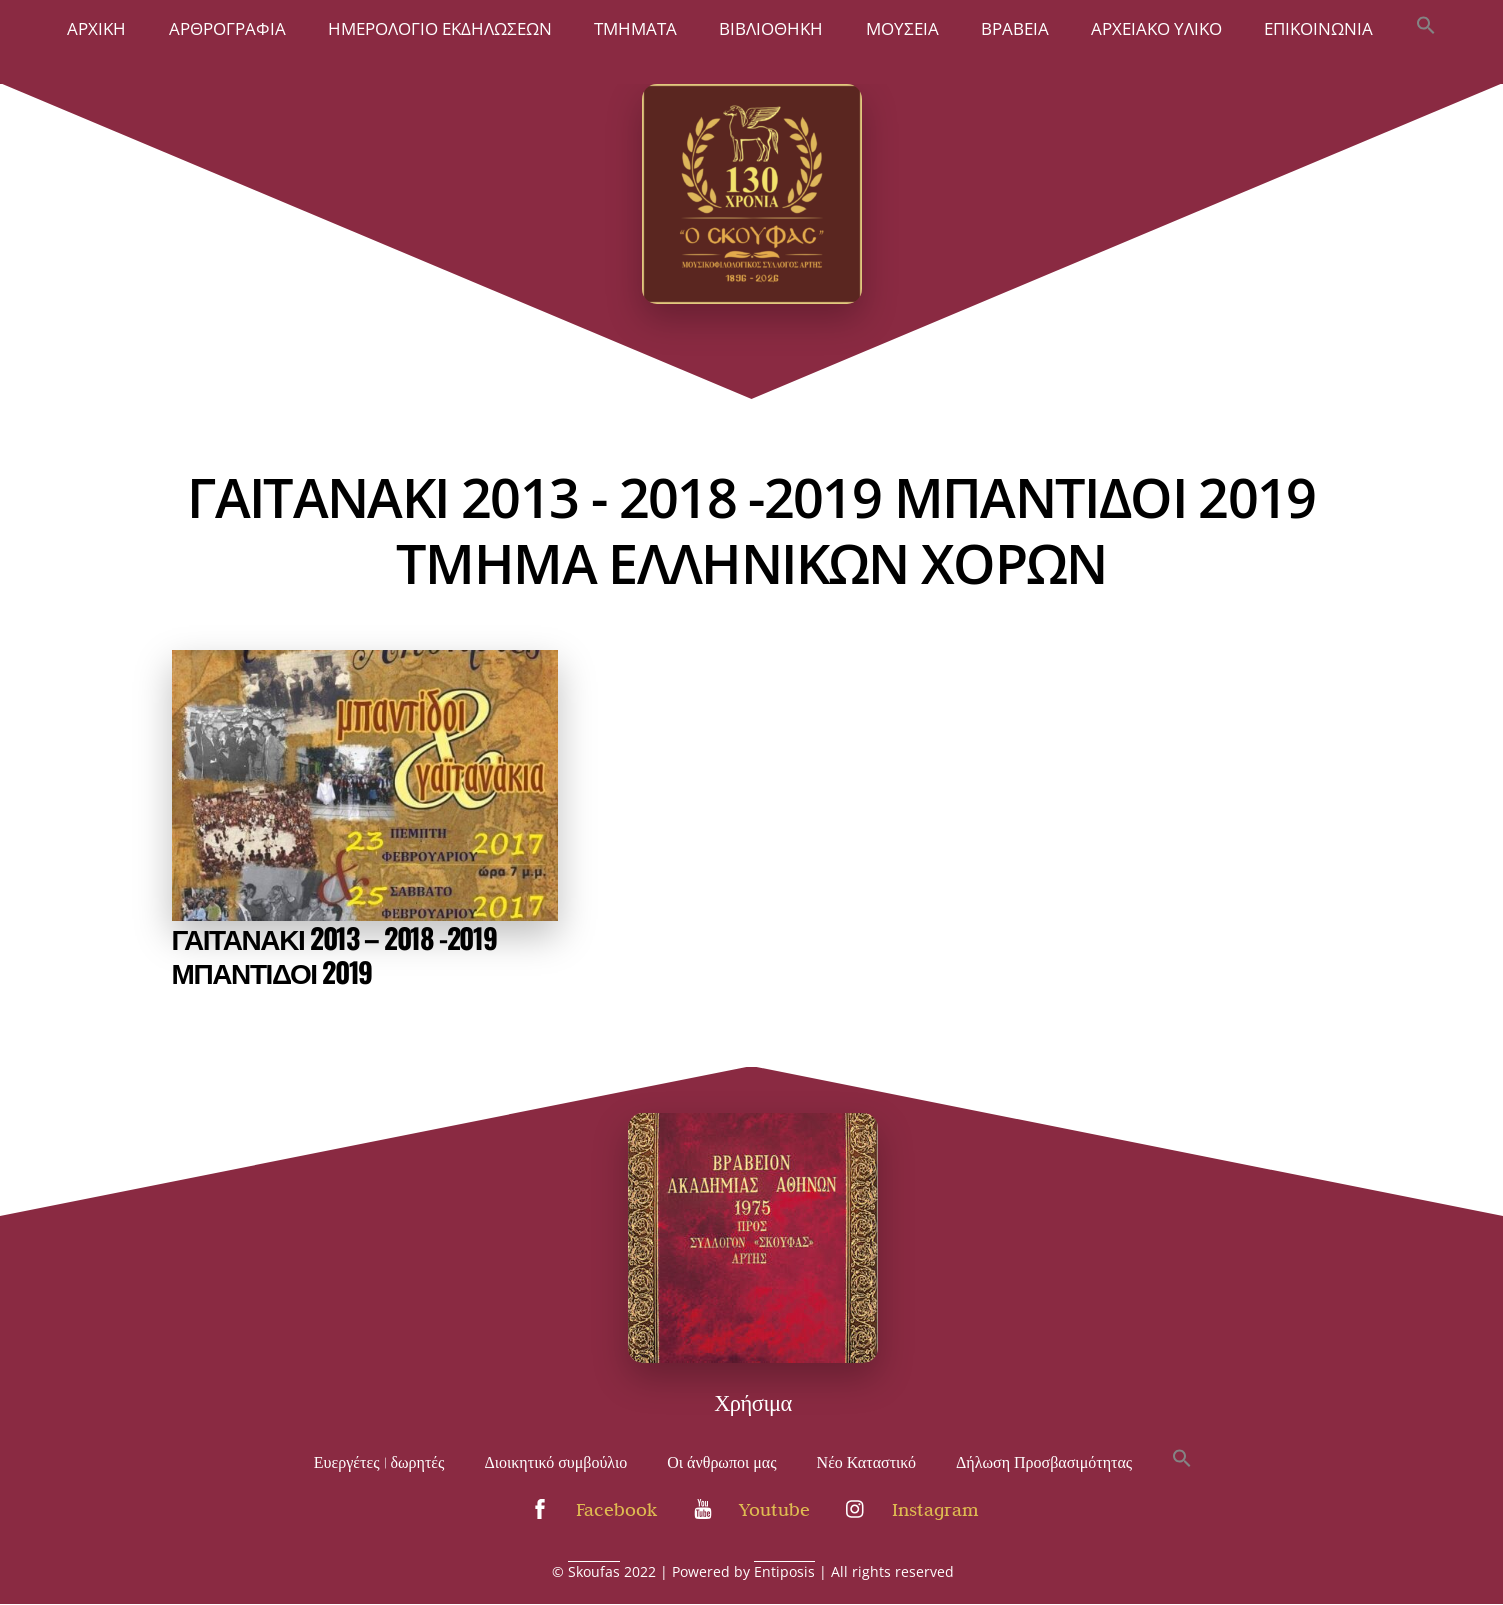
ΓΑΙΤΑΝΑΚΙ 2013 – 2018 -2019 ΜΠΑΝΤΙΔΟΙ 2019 (334, 954)
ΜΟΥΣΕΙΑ (902, 28)
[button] (1425, 27)
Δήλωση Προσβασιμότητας (1044, 1463)
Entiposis (784, 1571)
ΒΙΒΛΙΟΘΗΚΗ (771, 28)
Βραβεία (1015, 28)
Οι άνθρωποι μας (721, 1463)
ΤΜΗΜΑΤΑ (635, 28)
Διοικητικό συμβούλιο (555, 1463)
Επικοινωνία (1318, 28)
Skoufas (594, 1571)
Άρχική (96, 28)
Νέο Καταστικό (867, 1463)
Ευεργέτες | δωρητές (379, 1463)
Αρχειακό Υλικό (1156, 28)
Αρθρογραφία (227, 28)
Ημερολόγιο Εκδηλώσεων (440, 28)
